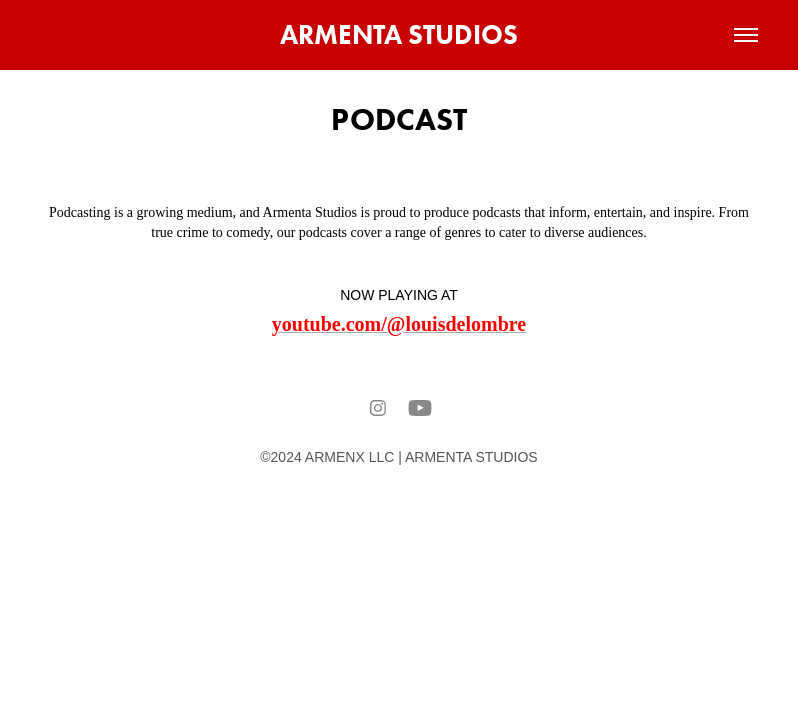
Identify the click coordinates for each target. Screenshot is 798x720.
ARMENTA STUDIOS (399, 34)
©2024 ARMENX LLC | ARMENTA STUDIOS (398, 457)
